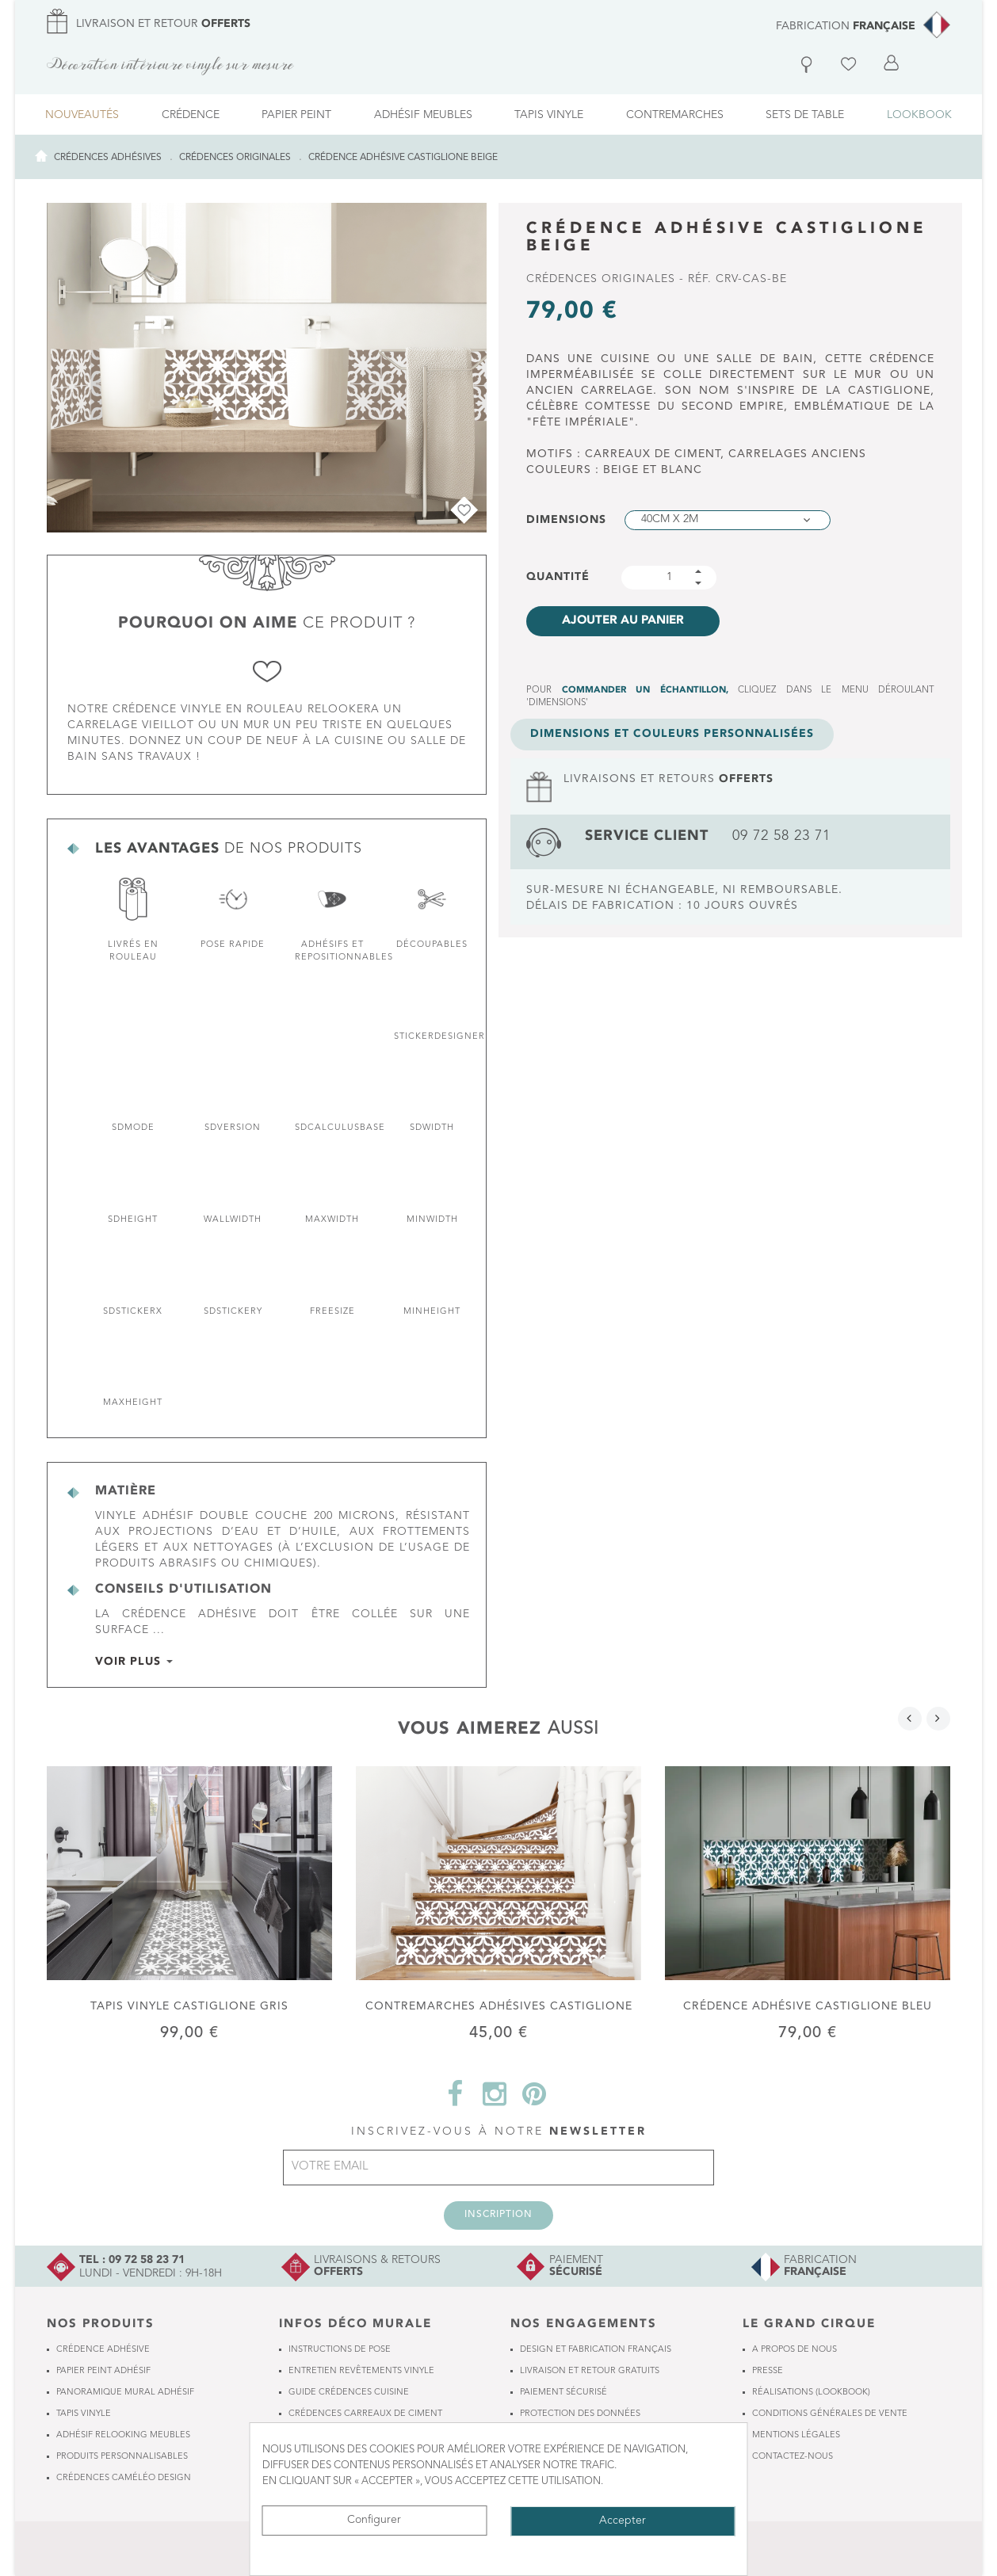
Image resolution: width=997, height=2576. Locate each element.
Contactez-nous (792, 2456)
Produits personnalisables (122, 2456)
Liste (851, 57)
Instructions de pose (339, 2349)
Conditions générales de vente (829, 2414)
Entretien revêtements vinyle (361, 2371)
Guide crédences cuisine (348, 2392)
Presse (767, 2371)
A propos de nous (794, 2349)
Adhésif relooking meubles (123, 2435)
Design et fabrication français (595, 2349)
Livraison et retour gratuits (589, 2371)
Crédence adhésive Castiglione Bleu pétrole (807, 2006)
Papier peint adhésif (103, 2371)
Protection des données (580, 2414)
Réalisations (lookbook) (811, 2392)
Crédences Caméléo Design (123, 2478)
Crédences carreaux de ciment (365, 2414)
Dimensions (570, 519)
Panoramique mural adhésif (125, 2392)
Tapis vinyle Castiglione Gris (189, 2005)
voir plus (130, 1661)
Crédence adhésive (103, 2349)
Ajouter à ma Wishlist (461, 507)
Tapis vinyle (83, 2414)
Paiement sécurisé (563, 2392)
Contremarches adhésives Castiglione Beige (498, 2006)
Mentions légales (796, 2435)
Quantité (558, 576)
